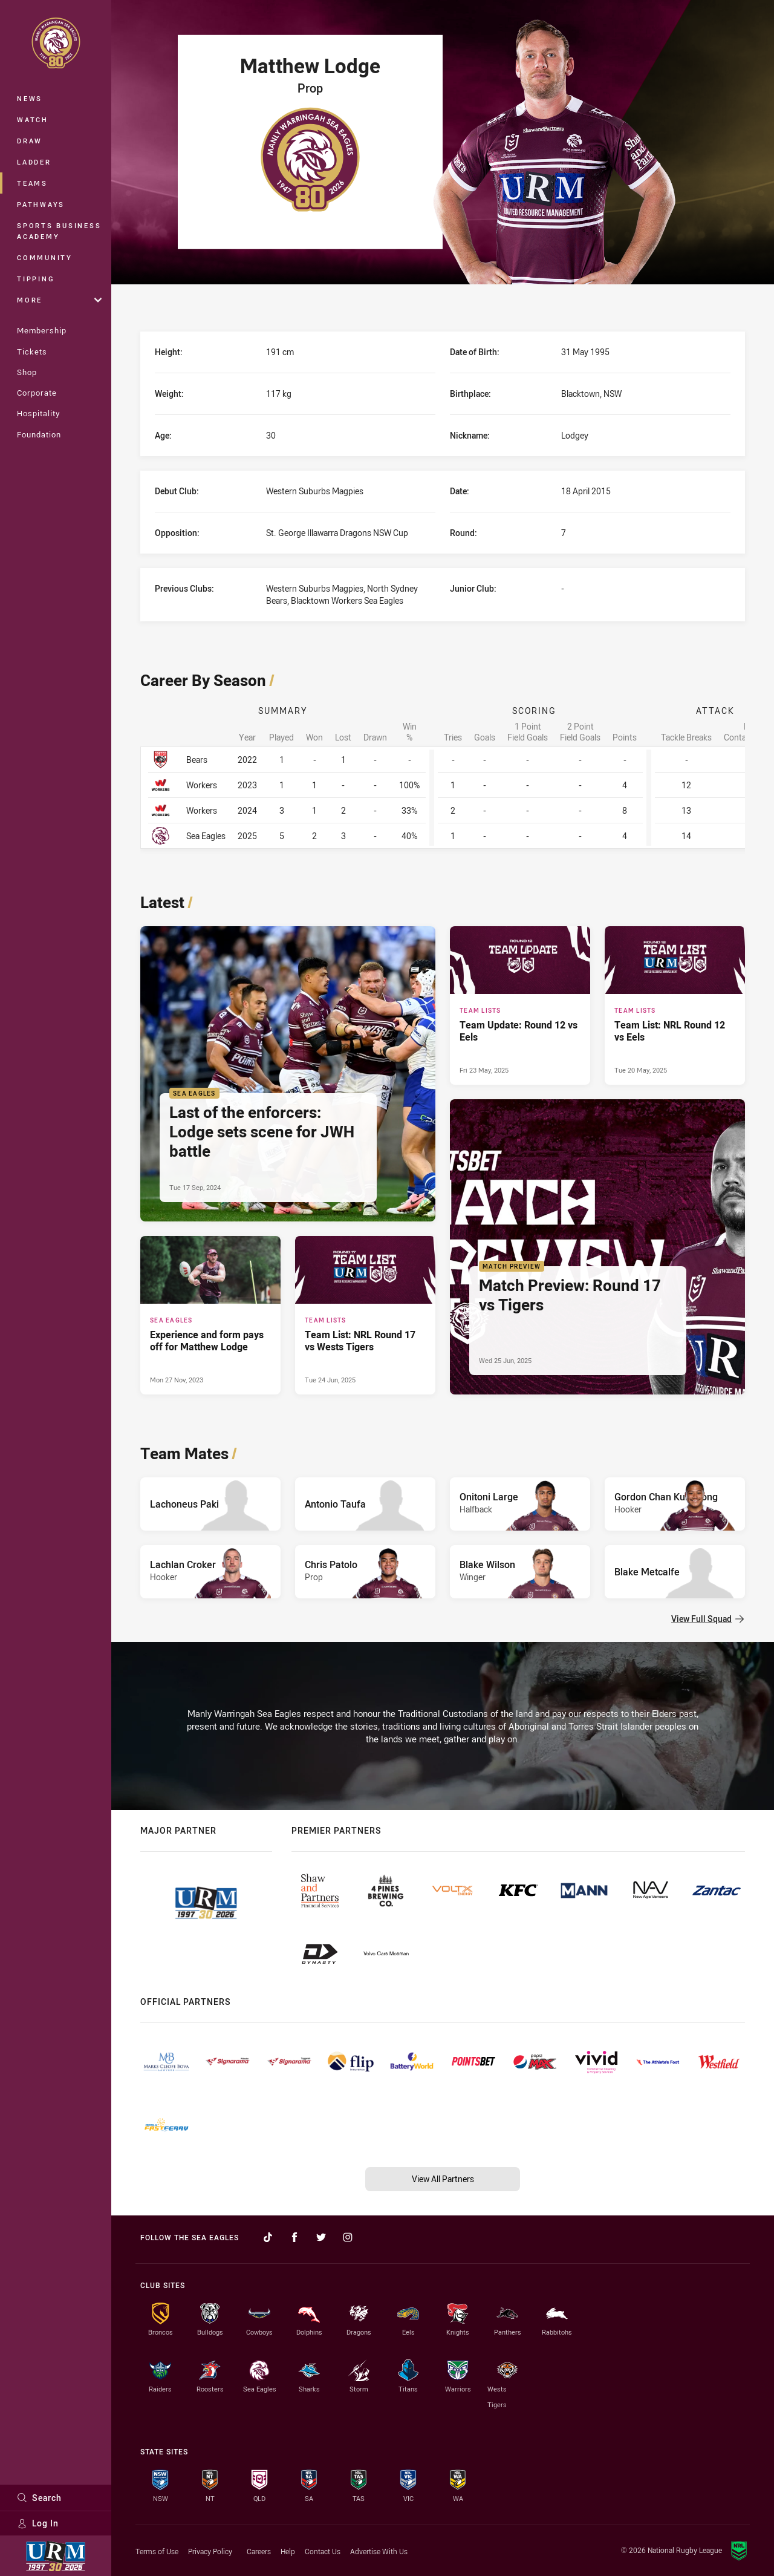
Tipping (35, 278)
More (59, 299)
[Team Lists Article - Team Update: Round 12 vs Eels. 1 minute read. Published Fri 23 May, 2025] (520, 1005)
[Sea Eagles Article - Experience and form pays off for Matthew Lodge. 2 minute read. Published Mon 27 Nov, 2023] (210, 1315)
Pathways (41, 204)
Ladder (34, 161)
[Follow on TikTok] (268, 2237)
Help (288, 2551)
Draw (29, 140)
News (29, 98)
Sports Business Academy (59, 231)
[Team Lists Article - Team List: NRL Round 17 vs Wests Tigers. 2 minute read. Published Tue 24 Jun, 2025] (365, 1315)
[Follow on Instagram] (348, 2237)
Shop (27, 372)
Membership (42, 330)
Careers (259, 2551)
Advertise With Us (379, 2551)
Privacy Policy (210, 2551)
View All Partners (443, 2179)
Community (45, 257)
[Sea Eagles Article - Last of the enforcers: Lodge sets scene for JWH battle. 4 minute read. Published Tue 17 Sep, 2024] (287, 1073)
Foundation (39, 434)
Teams (32, 183)
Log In (38, 2523)
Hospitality (38, 413)
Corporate (37, 392)
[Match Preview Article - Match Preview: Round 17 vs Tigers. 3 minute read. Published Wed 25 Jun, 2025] (597, 1246)
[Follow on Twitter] (321, 2237)
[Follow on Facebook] (294, 2237)
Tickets (32, 351)
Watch (32, 119)
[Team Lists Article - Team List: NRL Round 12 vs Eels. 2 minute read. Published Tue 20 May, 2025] (675, 1005)
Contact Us (322, 2551)
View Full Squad (707, 1618)
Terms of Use (156, 2551)
